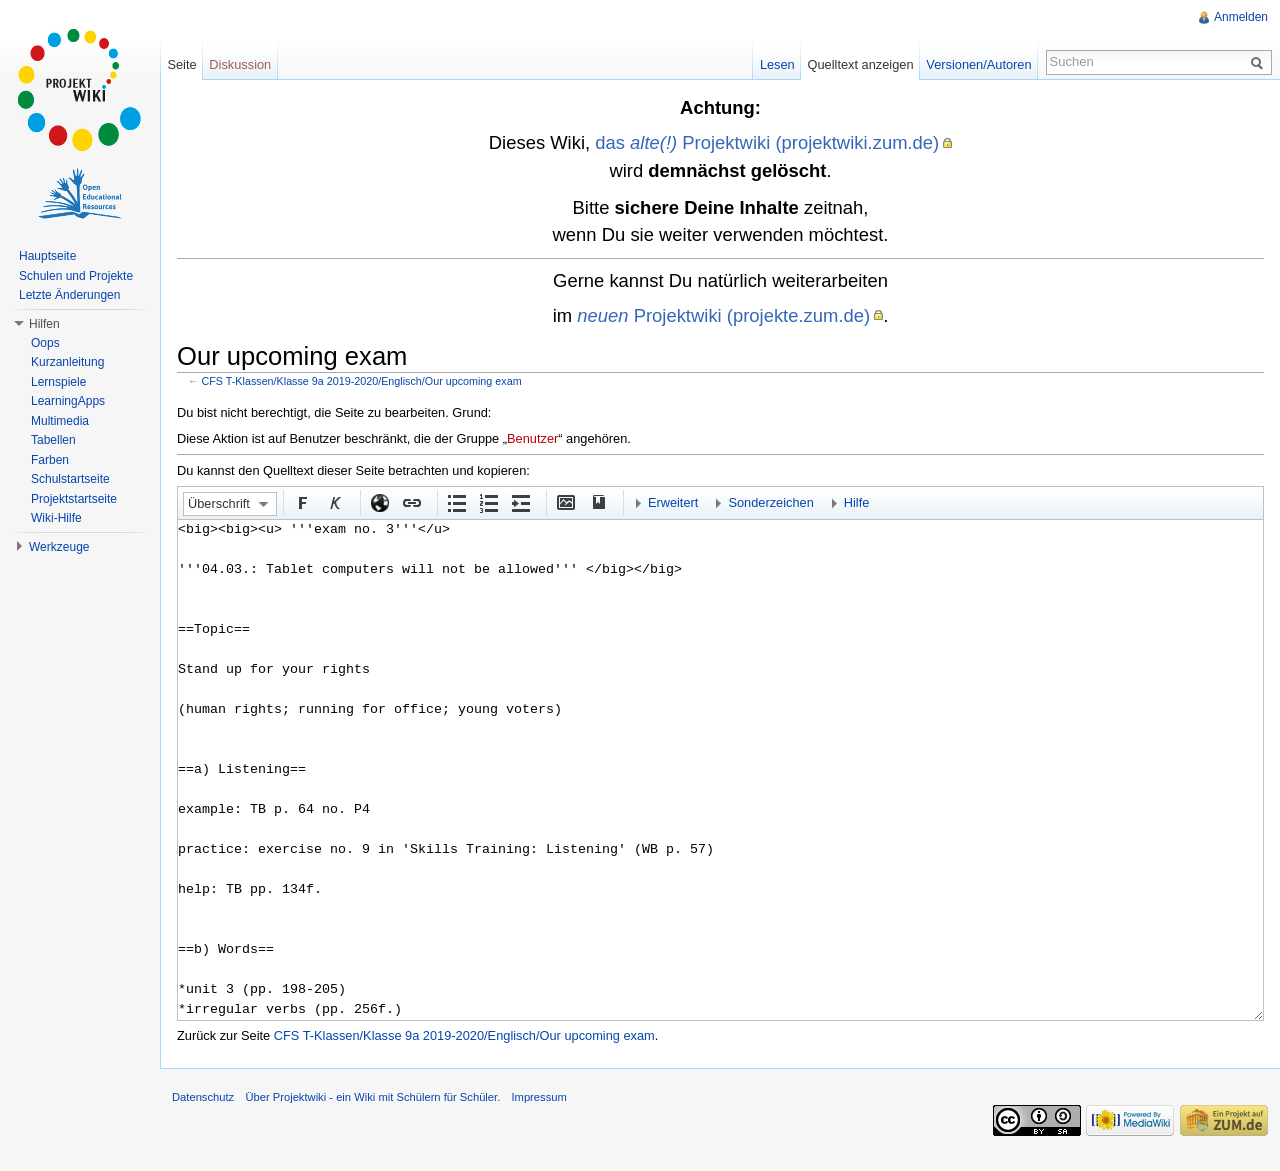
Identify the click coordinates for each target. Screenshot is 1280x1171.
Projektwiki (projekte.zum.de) (723, 315)
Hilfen (44, 324)
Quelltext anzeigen (861, 64)
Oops (45, 343)
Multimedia (60, 421)
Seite (181, 64)
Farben (50, 460)
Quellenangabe (597, 502)
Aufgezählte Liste (456, 502)
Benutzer (532, 438)
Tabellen (53, 440)
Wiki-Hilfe (56, 518)
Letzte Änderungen (69, 295)
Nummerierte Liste (488, 502)
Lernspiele (58, 382)
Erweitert (673, 502)
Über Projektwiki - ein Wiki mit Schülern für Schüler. (372, 1097)
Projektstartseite (74, 499)
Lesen (777, 64)
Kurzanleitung (67, 362)
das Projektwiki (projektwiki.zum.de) (767, 142)
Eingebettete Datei (565, 502)
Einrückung (520, 502)
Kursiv (334, 502)
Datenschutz (203, 1097)
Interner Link (411, 502)
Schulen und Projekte (76, 276)
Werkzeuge (59, 547)
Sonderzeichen (770, 502)
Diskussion (240, 64)
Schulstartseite (70, 479)
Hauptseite (47, 256)
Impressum (538, 1097)
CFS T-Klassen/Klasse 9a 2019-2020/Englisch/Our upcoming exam (362, 381)
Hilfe (857, 502)
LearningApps (68, 401)
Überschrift (219, 503)
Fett (302, 502)
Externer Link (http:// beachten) (379, 502)
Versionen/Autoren (978, 64)
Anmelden (1241, 17)
